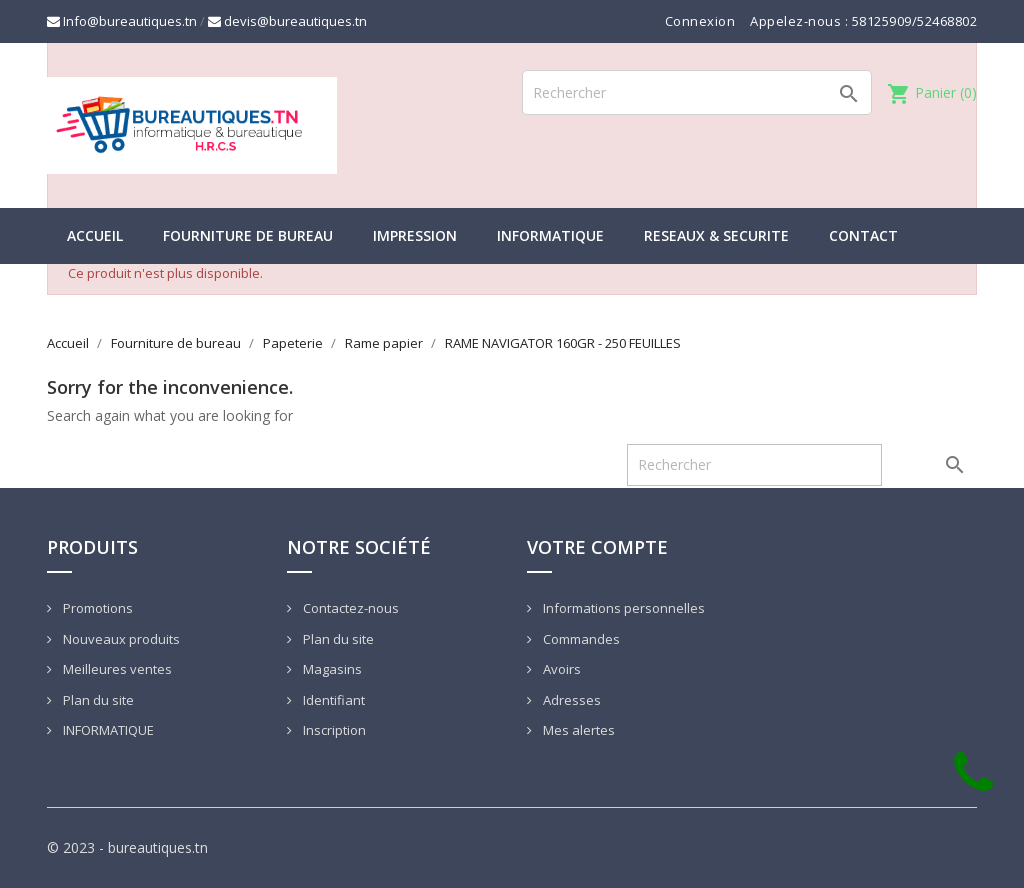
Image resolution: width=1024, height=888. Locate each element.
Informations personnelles (622, 608)
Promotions (96, 608)
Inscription (333, 730)
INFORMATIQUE (550, 235)
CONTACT (863, 235)
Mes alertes (577, 730)
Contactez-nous (349, 608)
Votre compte (597, 547)
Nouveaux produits (120, 639)
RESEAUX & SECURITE (716, 235)
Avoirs (560, 669)
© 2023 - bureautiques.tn (127, 847)
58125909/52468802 (915, 21)
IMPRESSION (415, 235)
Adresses (570, 700)
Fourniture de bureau (248, 235)
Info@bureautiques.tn (122, 21)
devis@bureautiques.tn (287, 21)
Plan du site (97, 700)
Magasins (331, 669)
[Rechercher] (697, 92)
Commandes (580, 639)
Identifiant (332, 700)
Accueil (95, 235)
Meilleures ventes (116, 669)
